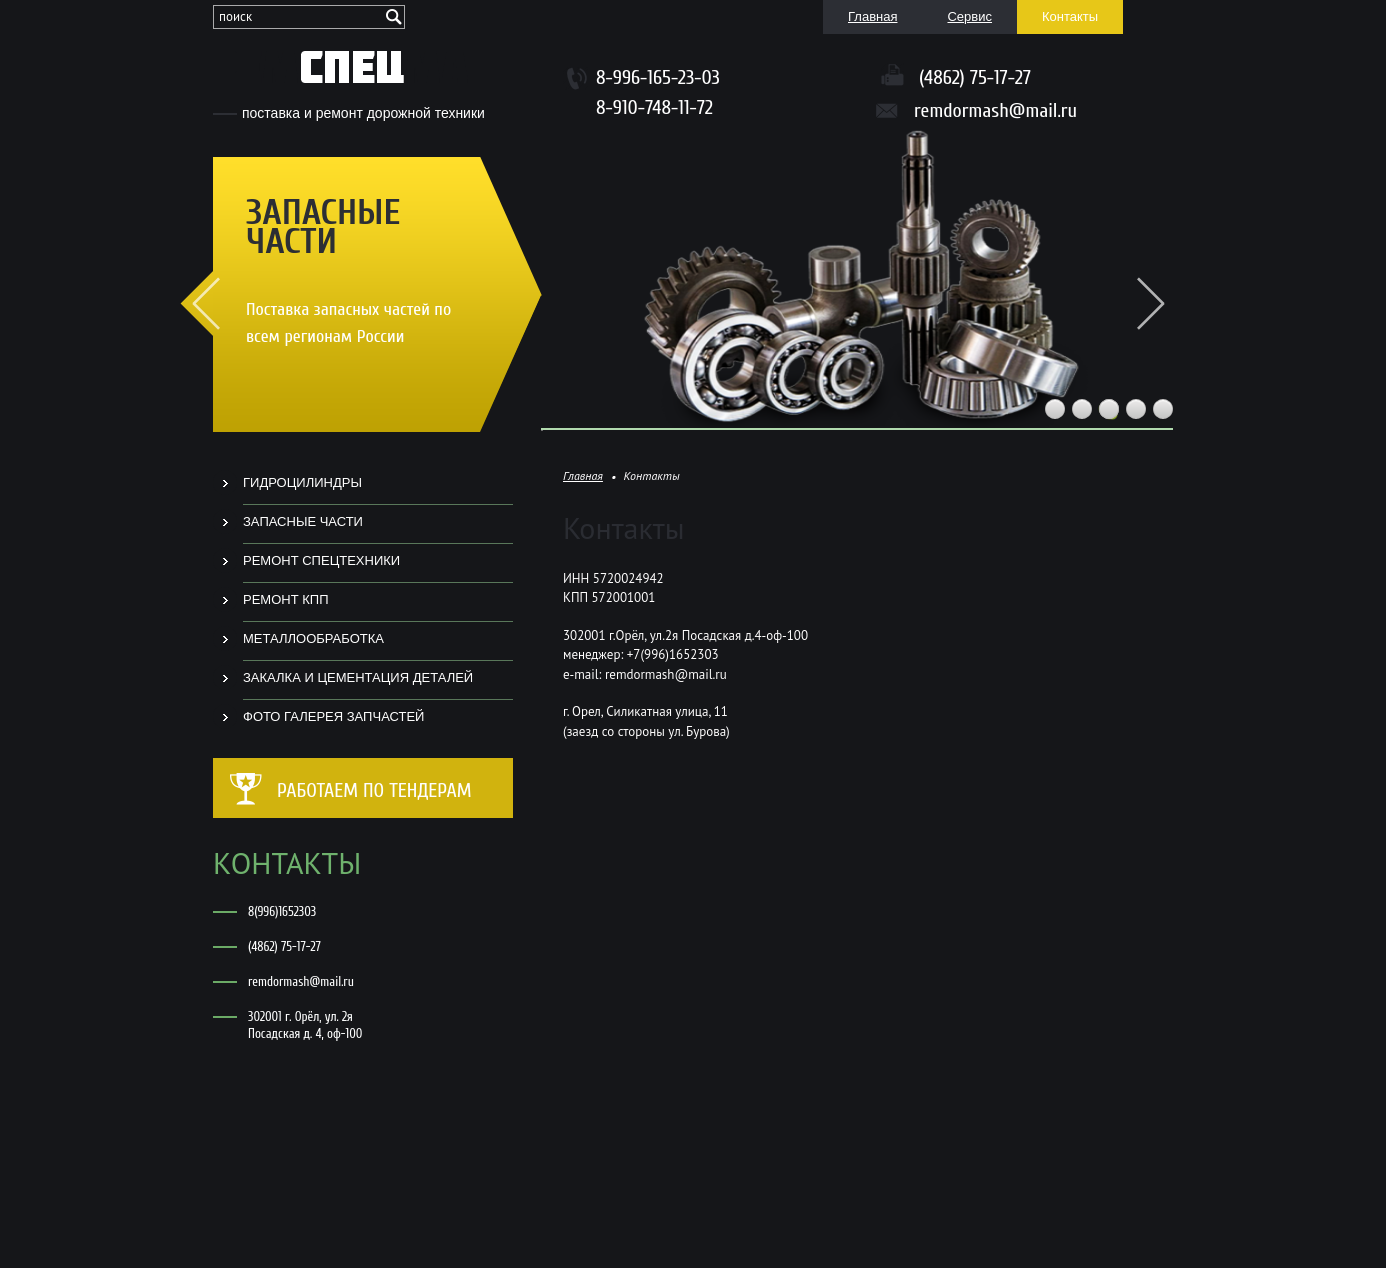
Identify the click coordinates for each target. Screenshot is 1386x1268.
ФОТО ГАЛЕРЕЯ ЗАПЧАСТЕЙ (333, 716)
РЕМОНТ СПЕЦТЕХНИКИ (321, 560)
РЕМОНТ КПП (285, 599)
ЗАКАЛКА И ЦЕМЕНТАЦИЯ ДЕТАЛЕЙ (358, 677)
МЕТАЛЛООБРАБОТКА (313, 638)
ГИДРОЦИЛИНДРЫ (302, 482)
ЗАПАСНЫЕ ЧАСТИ (303, 521)
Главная (583, 475)
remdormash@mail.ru (995, 111)
